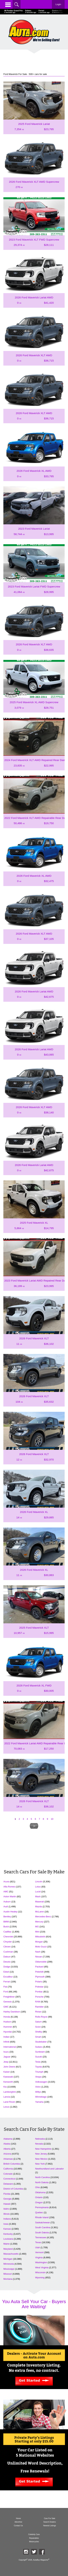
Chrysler (7, 1941)
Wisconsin (40, 2272)
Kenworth (8, 2081)
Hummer (7, 2026)
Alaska (6, 2143)
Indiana (7, 2218)
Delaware (8, 2183)
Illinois (6, 2214)
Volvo (38, 2086)
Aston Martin (9, 1896)
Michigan (7, 2259)
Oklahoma (40, 2192)
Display (55, 2570)
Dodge (6, 1966)
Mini (37, 1931)
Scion (38, 2026)
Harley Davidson (11, 2011)
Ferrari (6, 1981)
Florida (6, 2194)
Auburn (7, 1901)
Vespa (38, 2076)
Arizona (7, 2153)
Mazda (38, 1906)
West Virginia (42, 2267)
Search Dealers (49, 2522)
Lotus (38, 1886)
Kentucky (8, 2234)
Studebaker (41, 2041)
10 (52, 1819)
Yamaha (39, 2102)
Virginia (39, 2257)
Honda (6, 2016)
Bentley (7, 1916)
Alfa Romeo (9, 1886)
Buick (6, 1926)
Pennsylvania (42, 2207)
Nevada (39, 2143)
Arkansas (8, 2159)
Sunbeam (40, 2051)
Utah (37, 2247)
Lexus (6, 2106)
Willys (38, 2092)
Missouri (7, 2274)
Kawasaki (8, 2076)
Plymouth (40, 1976)
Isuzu (6, 2051)
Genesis (7, 2001)
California (8, 2168)
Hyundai (7, 2031)
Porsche (39, 1996)
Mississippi (8, 2269)
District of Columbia (13, 2188)
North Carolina (42, 2177)
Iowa (5, 2224)
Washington (41, 2262)
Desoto (7, 1961)
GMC (6, 2006)
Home (18, 2518)
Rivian (38, 2011)
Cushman (8, 1951)
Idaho (6, 2208)
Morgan (39, 1941)
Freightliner (9, 1996)
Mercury (39, 1921)
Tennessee (40, 2237)
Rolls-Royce (41, 2016)
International (9, 2047)
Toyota (38, 2066)
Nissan (38, 1956)
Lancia (6, 2096)
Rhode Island (42, 2217)
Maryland (8, 2249)
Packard (39, 1966)
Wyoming (40, 2277)
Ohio (37, 2187)
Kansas (7, 2228)
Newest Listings (49, 2526)
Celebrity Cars (34, 2534)
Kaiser (6, 2071)
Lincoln (38, 1881)
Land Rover (9, 2102)
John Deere (9, 2066)
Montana (7, 2279)
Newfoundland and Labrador (49, 2168)
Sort (34, 2570)
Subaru (38, 2047)
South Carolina (42, 2227)
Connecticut (9, 2178)
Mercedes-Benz (43, 1916)
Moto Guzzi (41, 1946)
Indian (6, 2036)
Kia (5, 2086)
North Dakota (42, 2182)
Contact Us (18, 2526)
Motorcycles (34, 2542)
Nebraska (40, 2138)
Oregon (39, 2202)
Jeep (5, 2061)
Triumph (39, 2071)
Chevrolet (8, 1936)
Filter (13, 2570)
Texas (38, 2242)
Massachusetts (10, 2253)
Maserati (39, 1901)
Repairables (34, 2538)
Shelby (38, 2031)
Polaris (38, 1981)
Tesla (38, 2061)
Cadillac (7, 1931)
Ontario (39, 2197)
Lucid (38, 1891)
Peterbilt (39, 1971)
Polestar (39, 1986)
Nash (38, 1951)
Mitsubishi (40, 1936)
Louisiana (8, 2239)
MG (37, 1926)
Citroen (7, 1946)
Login (58, 4)
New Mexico (41, 2159)
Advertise (18, 2522)
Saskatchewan (42, 2222)
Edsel (6, 1971)
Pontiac (39, 1991)
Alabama (7, 2138)
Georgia (7, 2198)
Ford (5, 1991)
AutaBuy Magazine (40, 2560)
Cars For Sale (49, 2518)
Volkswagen (41, 2081)
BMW (6, 1921)
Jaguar (6, 2056)
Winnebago (41, 2096)
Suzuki (38, 2056)
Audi (5, 1906)
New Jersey (41, 2153)
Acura (6, 1881)
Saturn (38, 2021)
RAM (37, 2001)
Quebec (39, 2212)
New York (40, 2163)
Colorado (8, 2173)
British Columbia (11, 2163)
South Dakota (42, 2232)
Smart (38, 2036)
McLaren (39, 1911)
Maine (6, 2243)
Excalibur (8, 1976)
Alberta (7, 2148)
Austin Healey (10, 1911)
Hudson (7, 2021)
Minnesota (8, 2263)
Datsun (7, 1956)
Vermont (39, 2252)
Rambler (39, 2006)
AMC (5, 1891)
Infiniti (6, 2041)
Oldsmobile (41, 1961)
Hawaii (6, 2204)
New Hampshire (43, 2148)
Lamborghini (9, 2092)
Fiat (5, 1986)
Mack (38, 1896)
